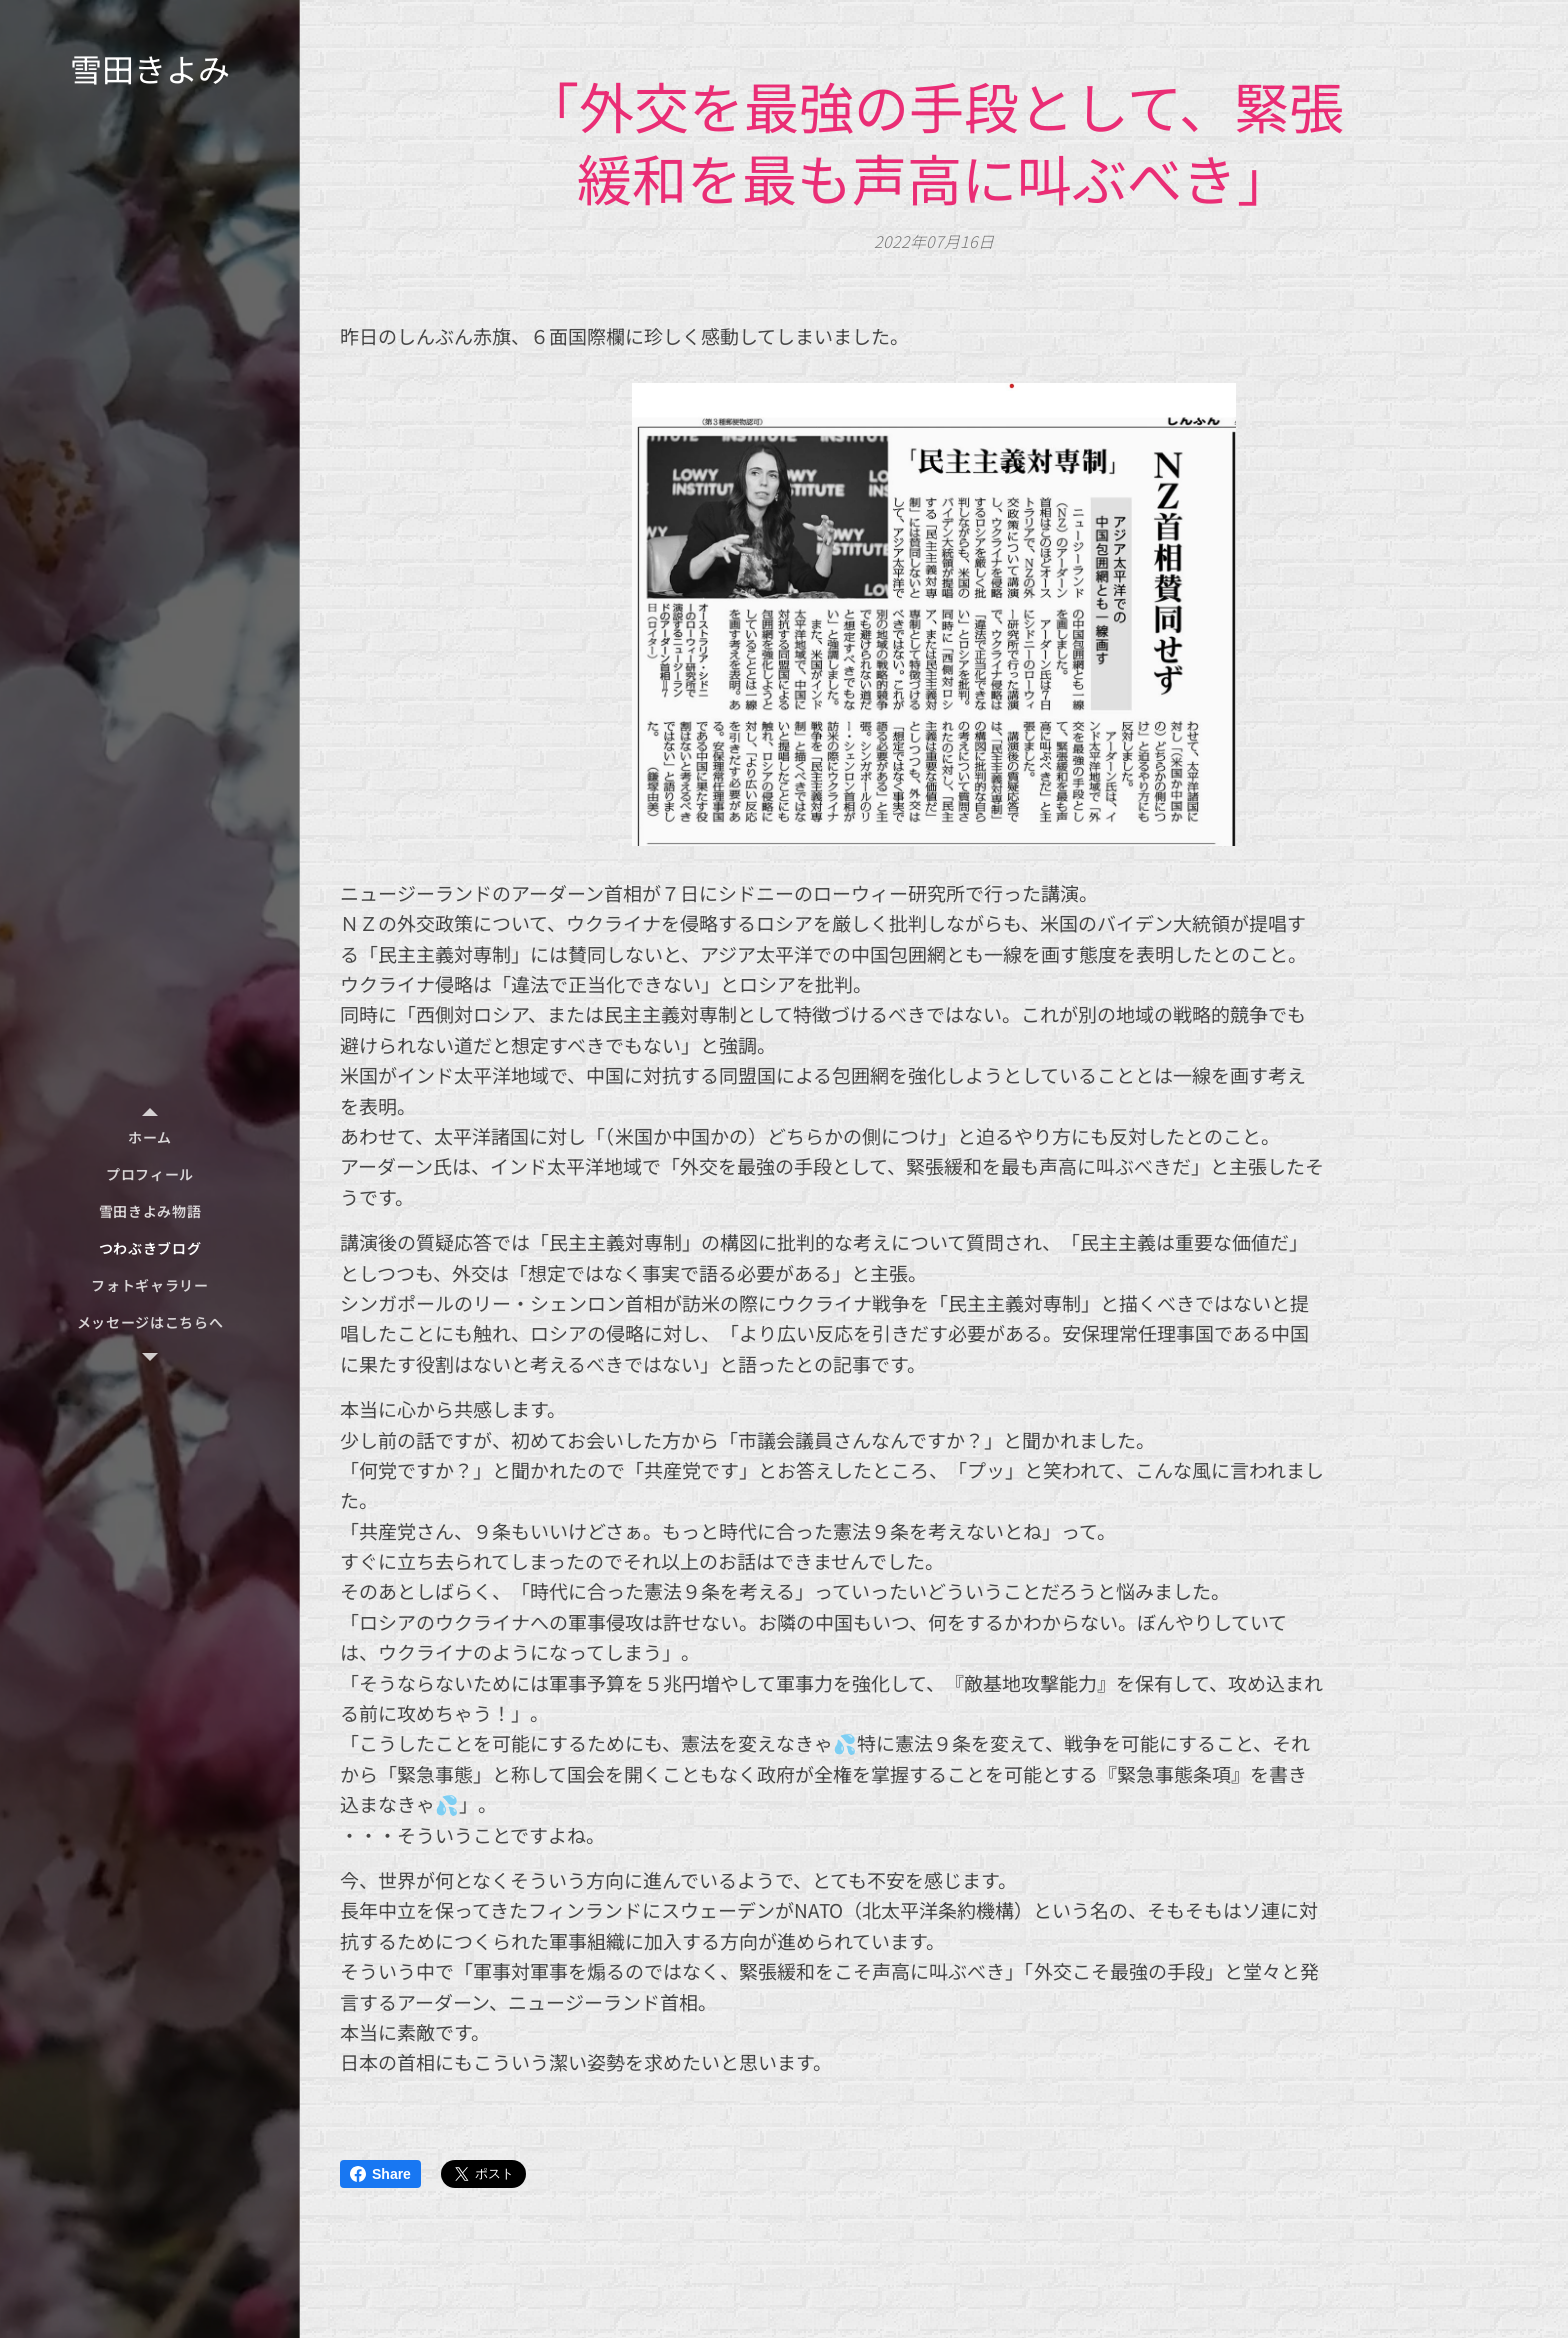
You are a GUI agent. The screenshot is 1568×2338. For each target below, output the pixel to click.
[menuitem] (150, 1137)
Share (380, 2174)
